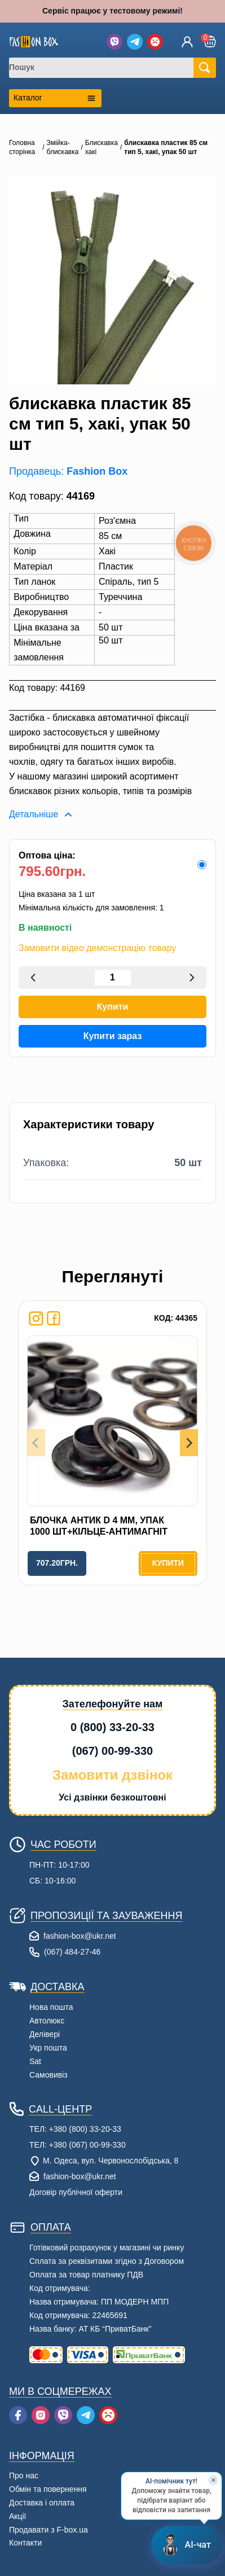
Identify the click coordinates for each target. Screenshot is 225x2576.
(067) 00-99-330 (112, 1751)
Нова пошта (51, 2007)
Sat (35, 2061)
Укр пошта (48, 2047)
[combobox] (108, 68)
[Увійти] (187, 41)
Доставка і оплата (41, 2502)
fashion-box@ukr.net (79, 1935)
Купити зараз (112, 1036)
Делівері (44, 2034)
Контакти (25, 2542)
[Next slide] (189, 1442)
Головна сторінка (22, 147)
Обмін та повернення (48, 2489)
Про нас (23, 2475)
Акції (17, 2516)
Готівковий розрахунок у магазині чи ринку (106, 2247)
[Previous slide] (36, 1442)
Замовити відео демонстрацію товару (97, 948)
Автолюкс (46, 2020)
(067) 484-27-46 (72, 1951)
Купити (113, 1006)
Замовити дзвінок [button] (112, 1774)
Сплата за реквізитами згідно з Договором (106, 2261)
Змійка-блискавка (63, 147)
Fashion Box (97, 471)
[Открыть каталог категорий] (55, 98)
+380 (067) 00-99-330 (87, 2144)
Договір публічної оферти (75, 2192)
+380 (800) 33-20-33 (85, 2128)
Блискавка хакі (101, 147)
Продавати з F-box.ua (48, 2529)
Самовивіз (48, 2074)
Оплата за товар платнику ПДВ (86, 2274)
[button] (210, 41)
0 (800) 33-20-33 (112, 1727)
